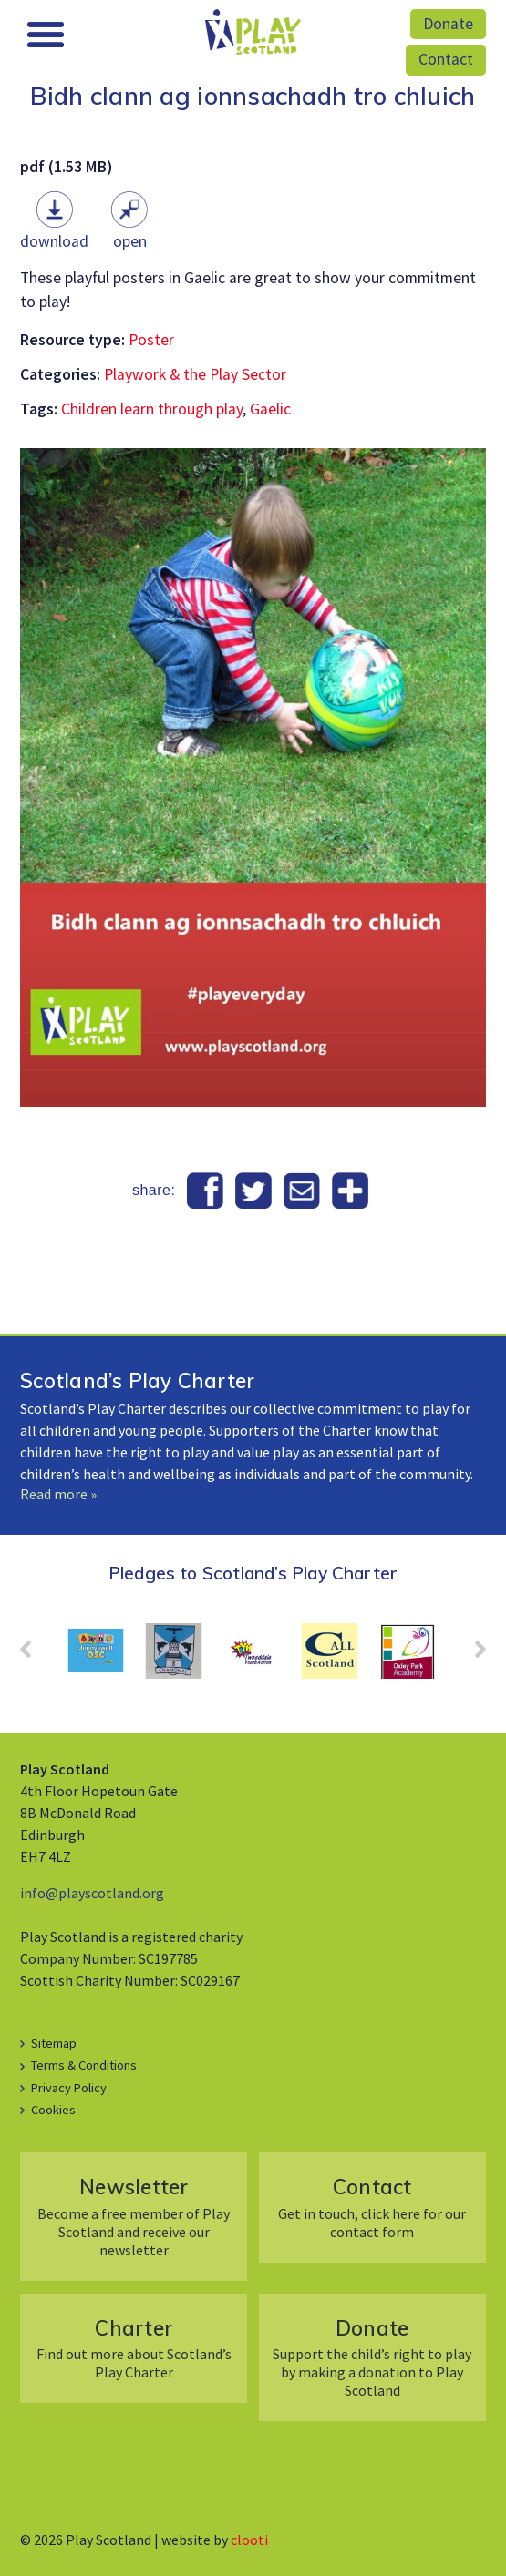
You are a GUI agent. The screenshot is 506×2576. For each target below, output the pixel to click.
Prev (34, 1655)
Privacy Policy (69, 2088)
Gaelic (270, 409)
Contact (445, 59)
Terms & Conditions (84, 2065)
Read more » (58, 1494)
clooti (249, 2539)
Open (130, 241)
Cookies (53, 2109)
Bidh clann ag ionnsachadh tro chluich (252, 95)
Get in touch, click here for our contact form (372, 2206)
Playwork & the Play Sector (195, 374)
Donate (448, 24)
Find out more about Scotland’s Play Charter (134, 2348)
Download (54, 241)
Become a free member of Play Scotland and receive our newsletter (134, 2215)
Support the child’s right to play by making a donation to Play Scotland (372, 2357)
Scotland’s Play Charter (137, 1380)
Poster (151, 340)
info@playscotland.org (92, 1893)
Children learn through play (152, 409)
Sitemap (54, 2043)
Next (471, 1655)
